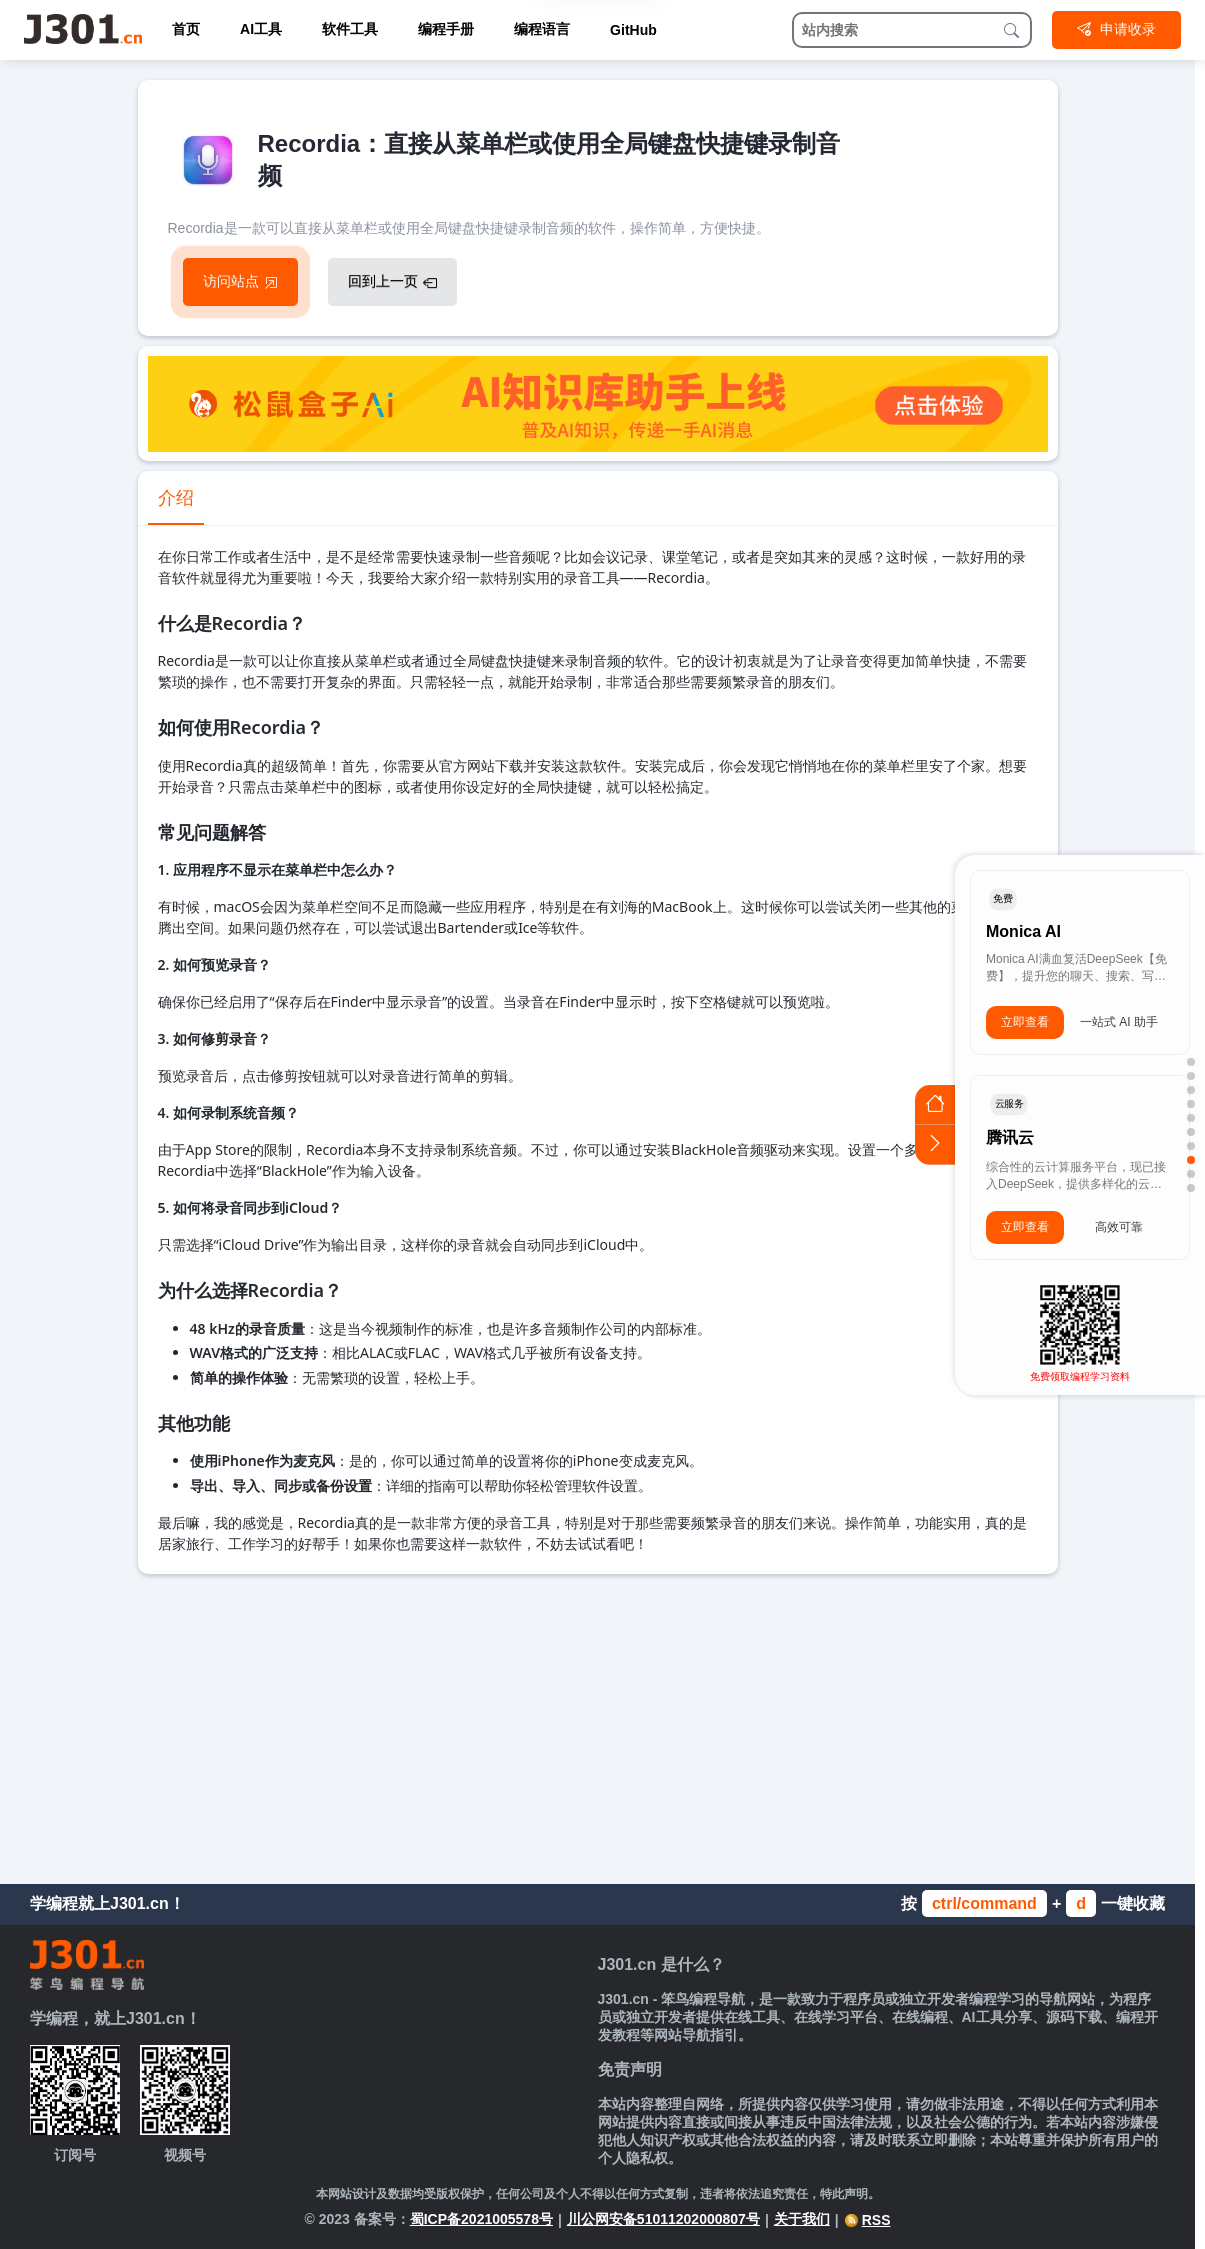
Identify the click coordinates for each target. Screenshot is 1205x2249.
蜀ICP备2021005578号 (481, 2219)
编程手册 (446, 29)
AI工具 (261, 29)
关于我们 (802, 2219)
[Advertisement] (598, 1724)
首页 (186, 29)
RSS (867, 2220)
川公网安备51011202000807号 (663, 2219)
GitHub (633, 30)
